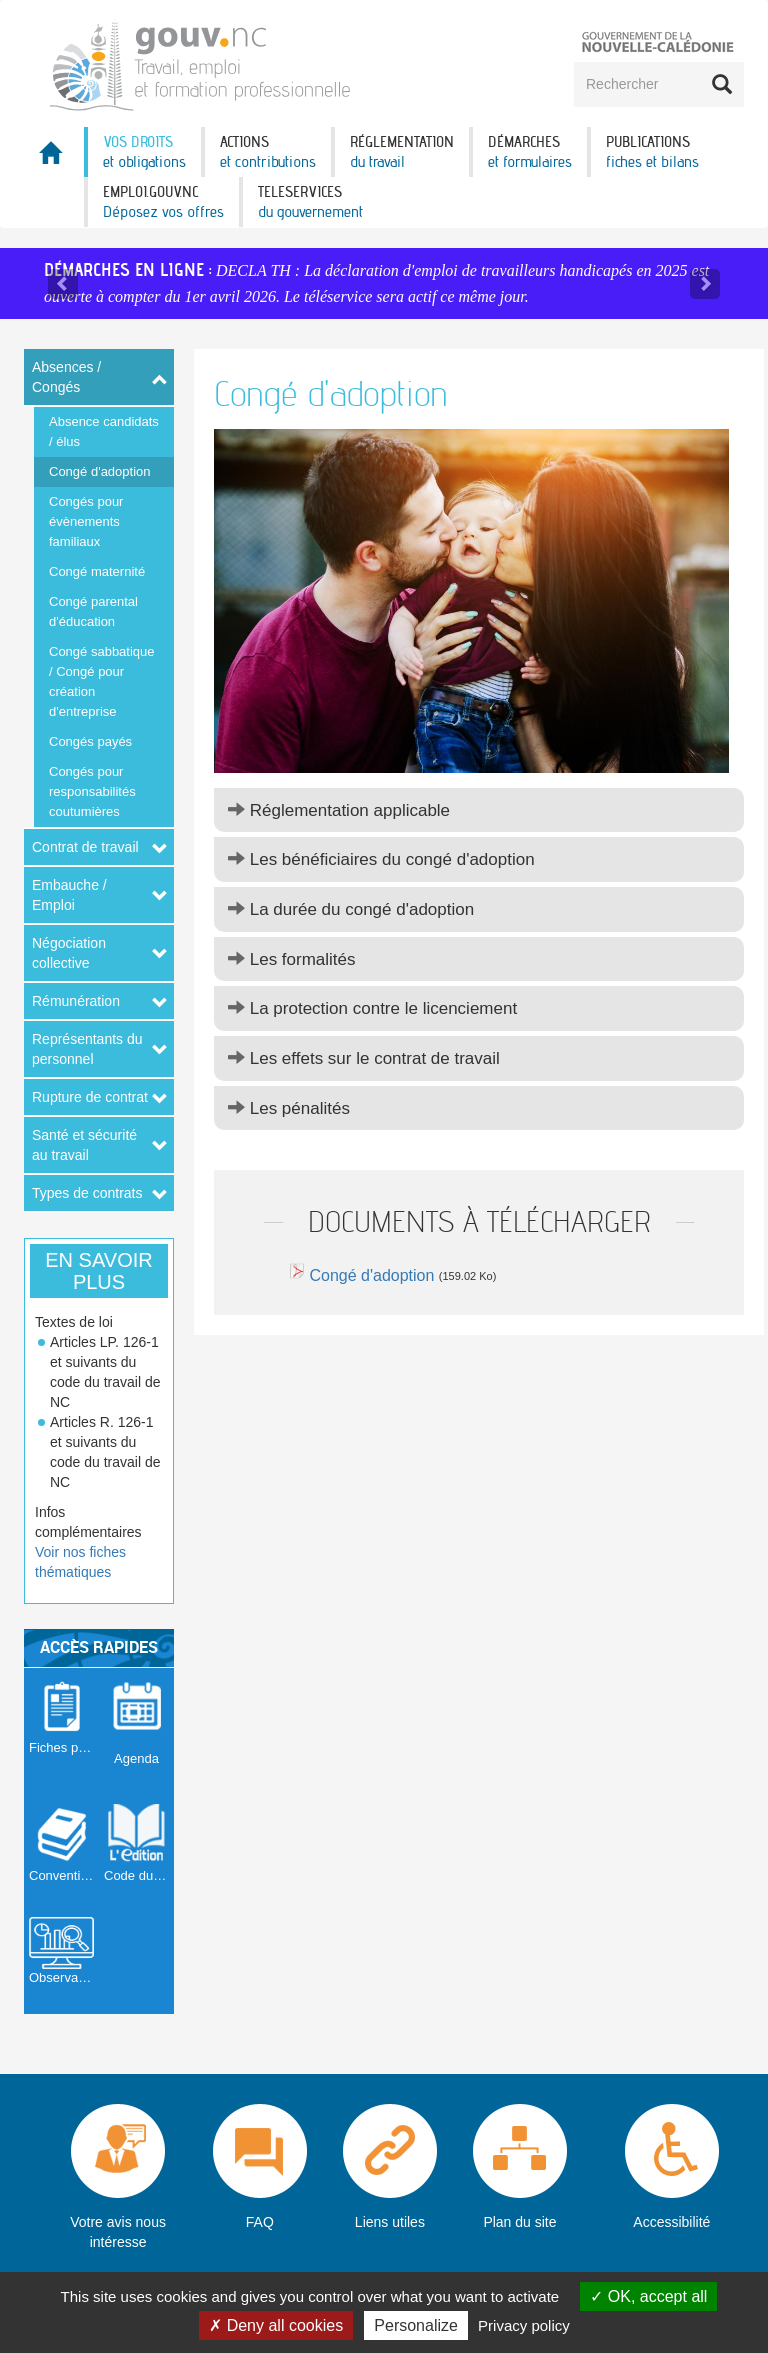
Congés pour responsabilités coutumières (92, 791)
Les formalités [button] (292, 959)
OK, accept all (648, 2296)
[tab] (479, 810)
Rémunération (76, 1001)
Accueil (54, 158)
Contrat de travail (85, 847)
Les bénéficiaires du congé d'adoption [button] (381, 859)
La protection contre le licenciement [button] (372, 1008)
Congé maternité (97, 571)
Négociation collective (69, 953)
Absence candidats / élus (104, 431)
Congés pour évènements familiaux (86, 521)
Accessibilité (671, 2222)
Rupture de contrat (90, 1097)
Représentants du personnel (87, 1049)
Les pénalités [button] (289, 1108)
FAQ (260, 2222)
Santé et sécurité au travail (84, 1145)
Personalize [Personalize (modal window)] (416, 2325)
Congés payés (90, 741)
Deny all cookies (276, 2325)
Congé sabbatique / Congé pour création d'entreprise (102, 681)
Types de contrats (87, 1193)
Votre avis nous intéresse (118, 2232)
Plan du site (519, 2222)
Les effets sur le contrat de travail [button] (364, 1058)
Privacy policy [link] (524, 2325)
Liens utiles (390, 2222)
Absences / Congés (66, 377)
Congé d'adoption (100, 471)
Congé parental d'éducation (93, 611)
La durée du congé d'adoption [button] (351, 909)
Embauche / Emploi (69, 895)
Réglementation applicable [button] (339, 810)
